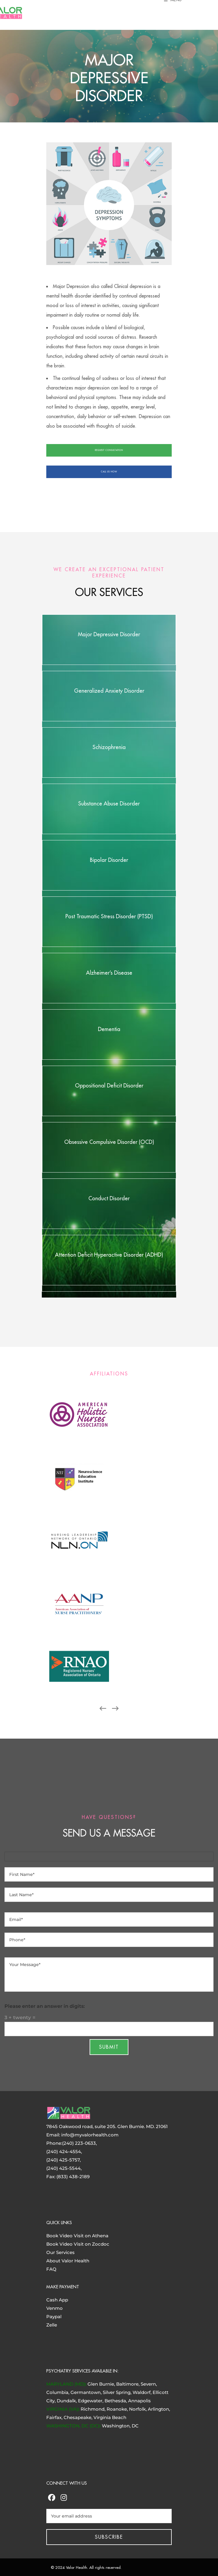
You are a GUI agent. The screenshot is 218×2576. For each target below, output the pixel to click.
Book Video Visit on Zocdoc (77, 2244)
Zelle (51, 2325)
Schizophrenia (109, 747)
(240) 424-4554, (64, 2151)
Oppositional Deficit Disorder (109, 1085)
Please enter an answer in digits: (44, 2006)
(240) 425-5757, (63, 2160)
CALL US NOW (109, 471)
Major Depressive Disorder (109, 634)
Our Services (60, 2252)
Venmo (54, 2308)
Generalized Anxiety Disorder (109, 690)
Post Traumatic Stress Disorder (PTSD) (109, 916)
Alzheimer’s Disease (109, 972)
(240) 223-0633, (79, 2143)
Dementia (109, 1029)
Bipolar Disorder (109, 859)
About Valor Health (67, 2261)
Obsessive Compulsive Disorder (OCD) (109, 1141)
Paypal (54, 2316)
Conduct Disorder (109, 1198)
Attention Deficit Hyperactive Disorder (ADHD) (109, 1254)
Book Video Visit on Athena (77, 2235)
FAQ (51, 2269)
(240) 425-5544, (64, 2168)
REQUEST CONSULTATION (109, 450)
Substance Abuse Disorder (109, 803)
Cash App (57, 2300)
